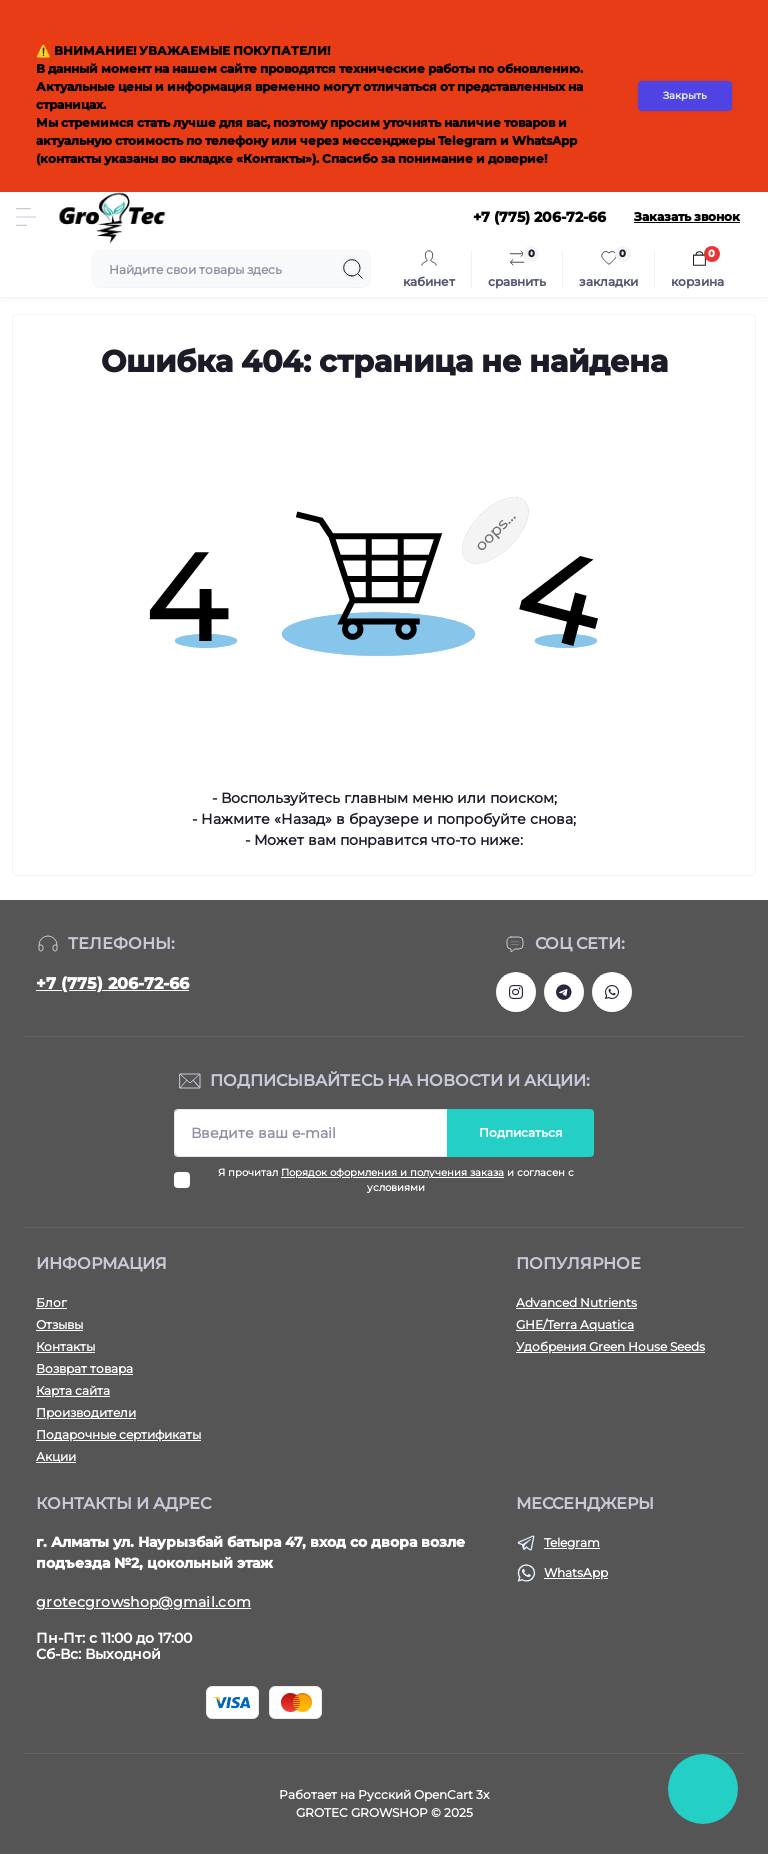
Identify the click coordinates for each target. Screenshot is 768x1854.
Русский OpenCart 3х (423, 1794)
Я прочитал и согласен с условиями (396, 1180)
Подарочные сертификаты (118, 1434)
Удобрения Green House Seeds (610, 1346)
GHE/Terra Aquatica (575, 1324)
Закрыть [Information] (685, 95)
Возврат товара (84, 1368)
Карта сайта (73, 1390)
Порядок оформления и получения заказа (392, 1172)
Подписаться (520, 1132)
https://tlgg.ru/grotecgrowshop (564, 992)
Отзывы (59, 1324)
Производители (86, 1412)
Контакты (65, 1346)
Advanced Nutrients (576, 1302)
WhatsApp (576, 1572)
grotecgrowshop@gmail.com (143, 1602)
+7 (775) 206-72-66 (112, 983)
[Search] (353, 269)
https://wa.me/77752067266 (612, 992)
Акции (56, 1456)
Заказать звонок (687, 216)
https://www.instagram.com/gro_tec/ (516, 992)
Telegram (572, 1542)
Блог (51, 1302)
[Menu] (26, 217)
